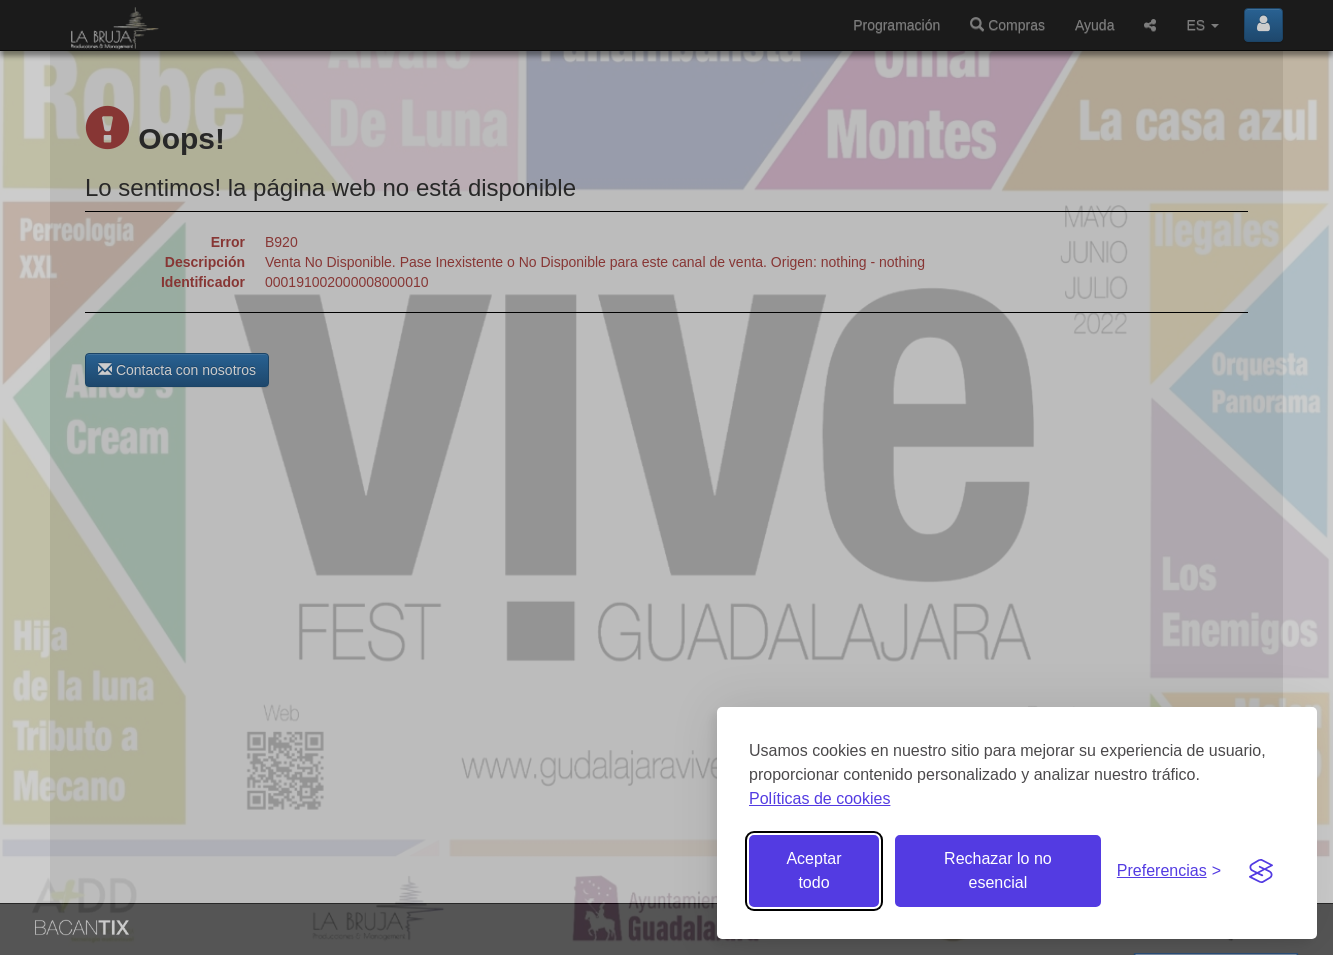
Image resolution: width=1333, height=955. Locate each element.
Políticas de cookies (819, 798)
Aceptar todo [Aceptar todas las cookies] (813, 870)
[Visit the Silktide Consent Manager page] (1261, 871)
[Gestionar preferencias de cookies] (1169, 871)
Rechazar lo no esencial (998, 870)
